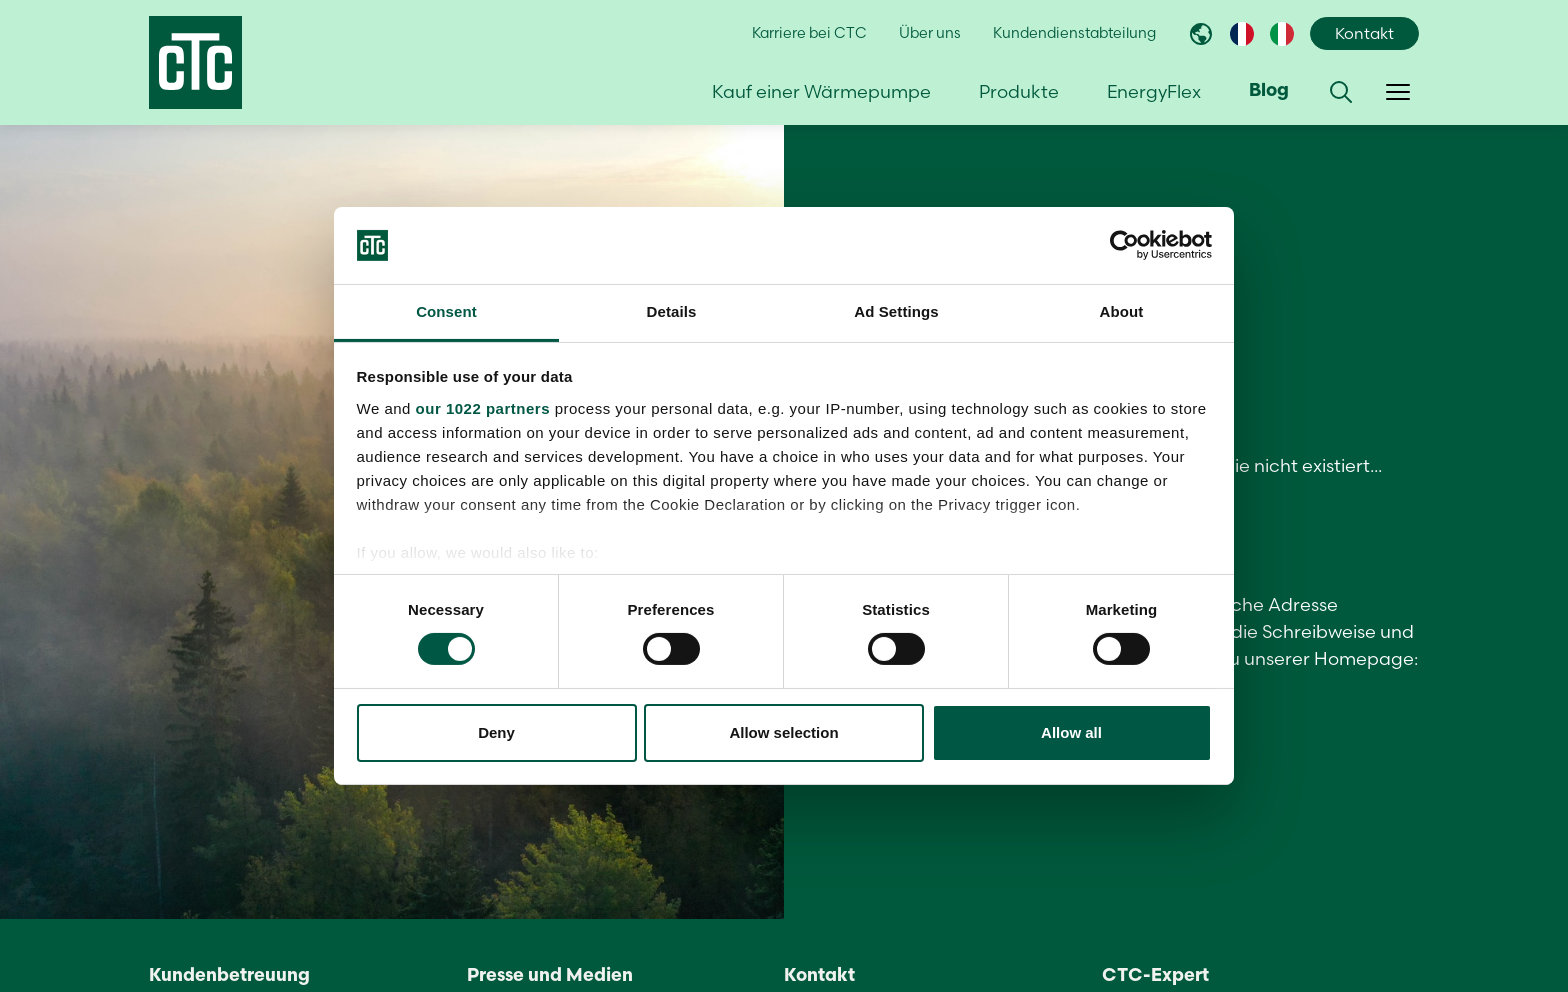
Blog (1269, 91)
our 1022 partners (483, 408)
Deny (496, 732)
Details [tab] (672, 311)
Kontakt (1364, 33)
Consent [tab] (446, 311)
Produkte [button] (1019, 91)
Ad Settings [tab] (896, 311)
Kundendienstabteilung (1074, 33)
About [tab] (1122, 311)
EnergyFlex (1154, 91)
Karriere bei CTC (809, 33)
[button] (1341, 92)
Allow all (1071, 732)
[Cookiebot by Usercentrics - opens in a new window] (1124, 245)
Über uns (930, 33)
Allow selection (783, 732)
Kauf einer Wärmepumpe (821, 91)
